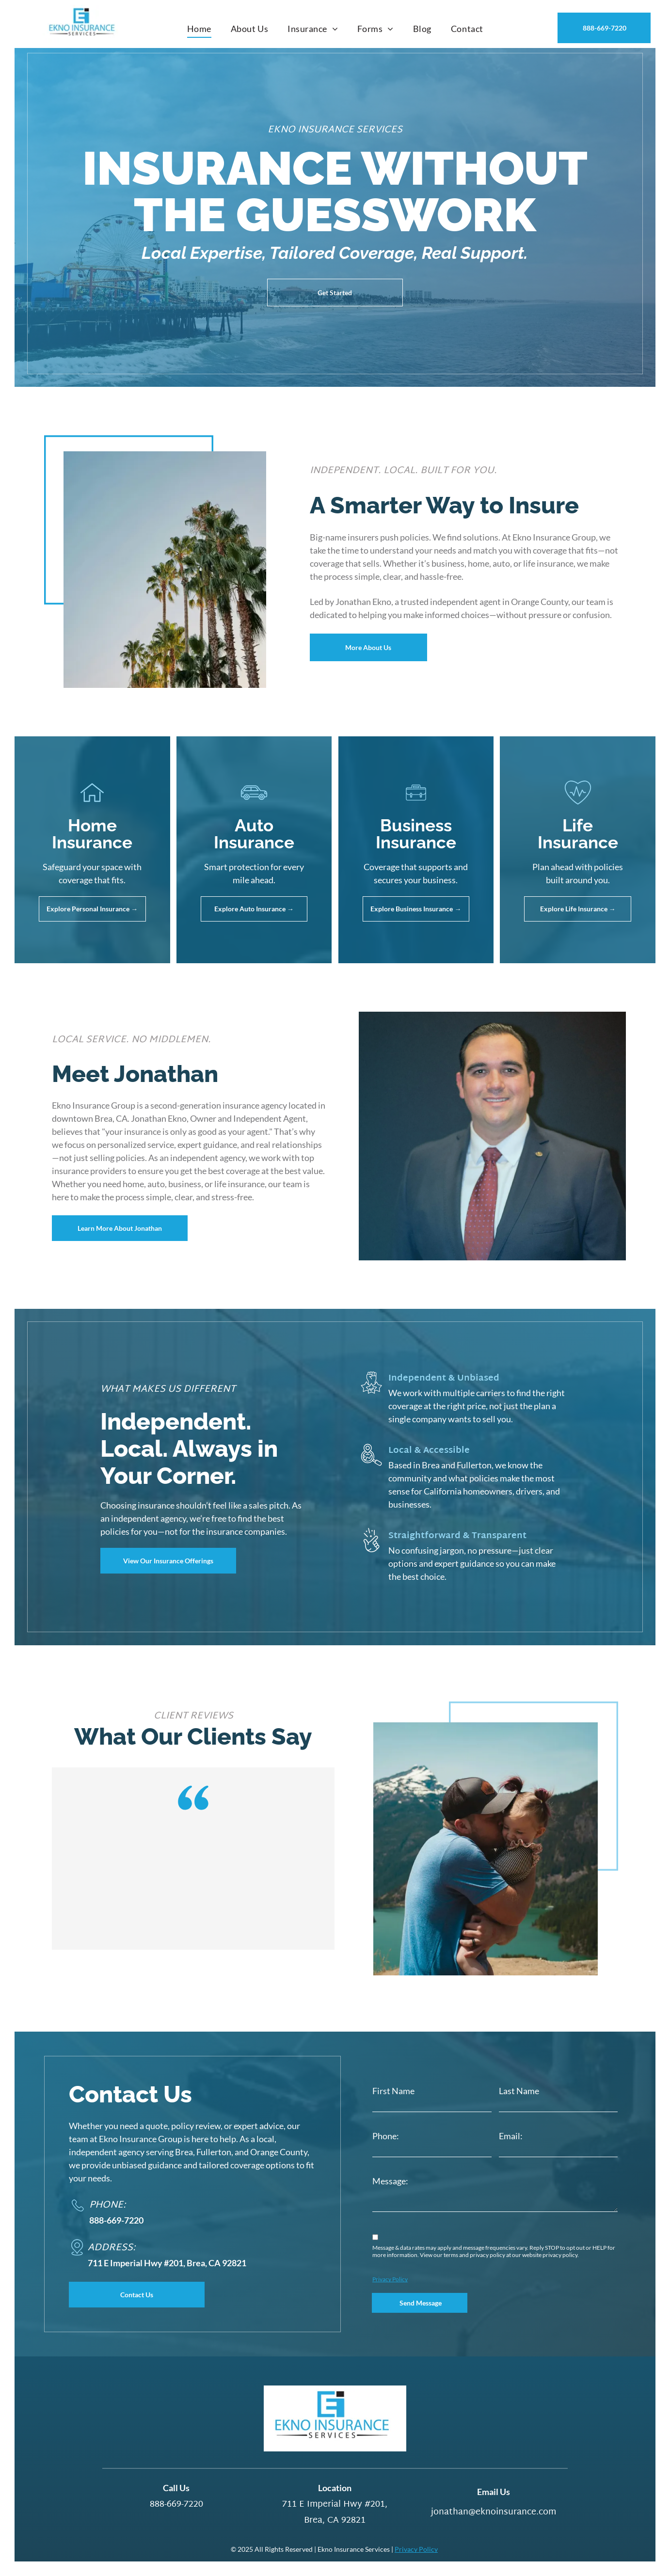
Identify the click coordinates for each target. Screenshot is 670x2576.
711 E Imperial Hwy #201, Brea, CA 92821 (334, 2512)
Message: (390, 2181)
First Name (393, 2090)
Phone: (385, 2136)
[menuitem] (199, 28)
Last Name (519, 2090)
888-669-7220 (116, 2220)
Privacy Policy (390, 2279)
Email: (511, 2136)
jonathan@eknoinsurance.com (493, 2512)
